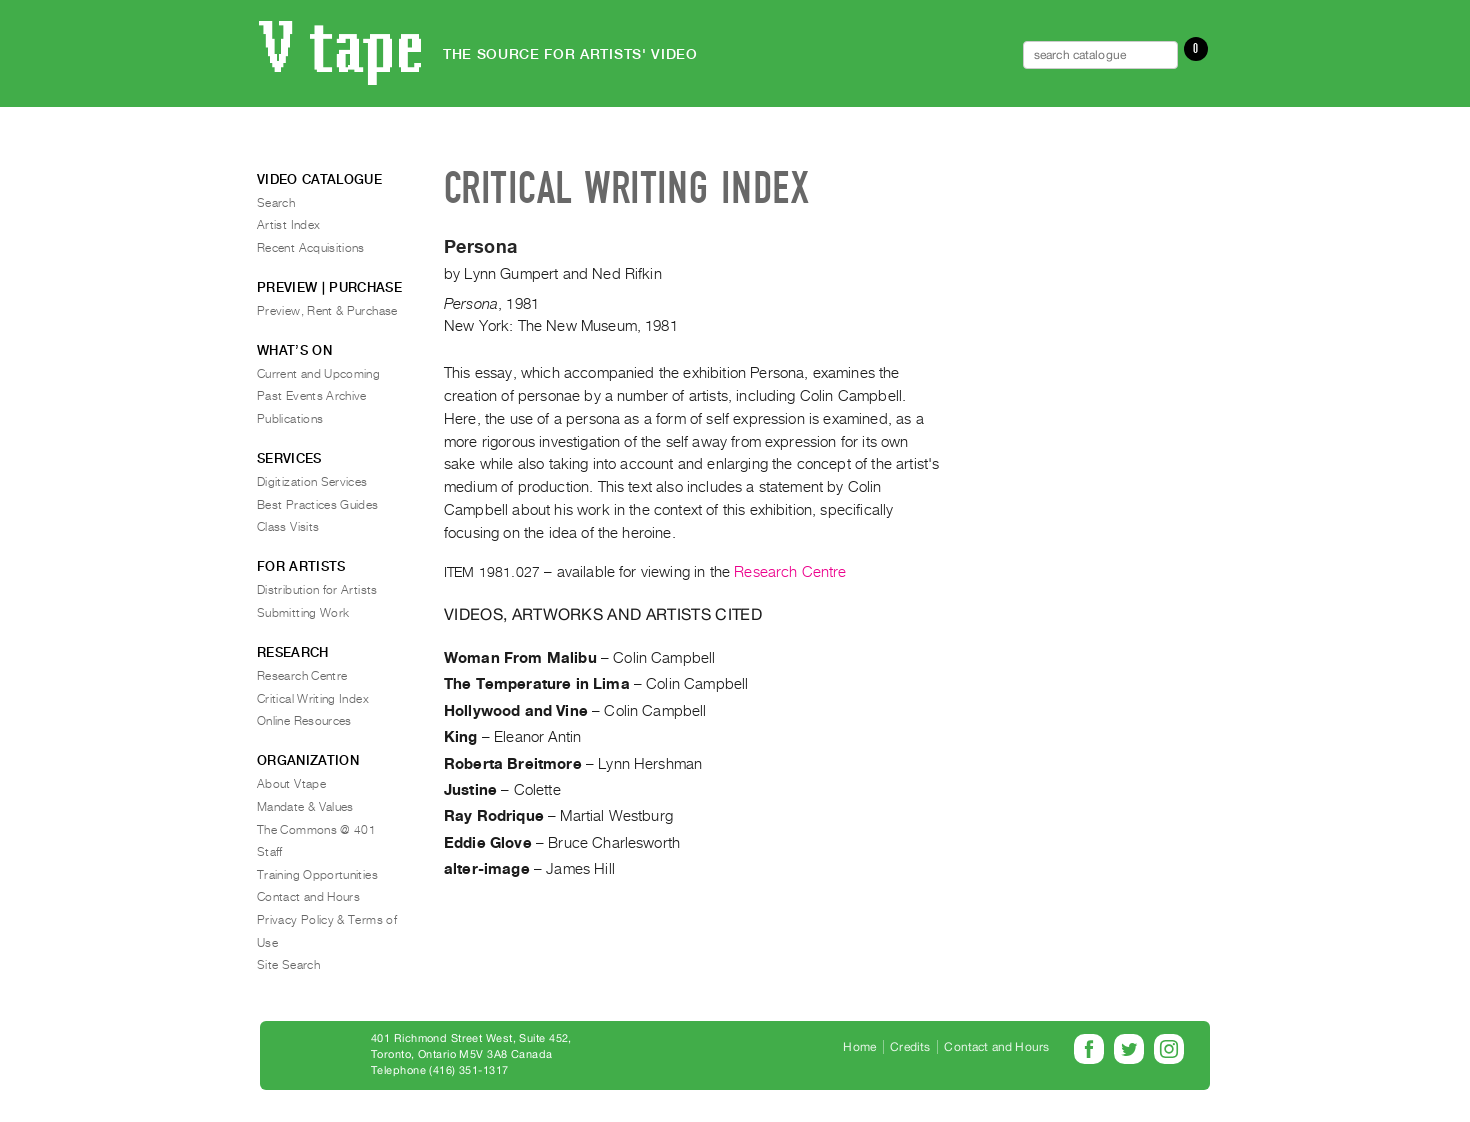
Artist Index (288, 225)
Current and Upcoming (318, 374)
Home (859, 1047)
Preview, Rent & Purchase (327, 311)
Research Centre (790, 572)
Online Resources (304, 721)
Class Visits (288, 527)
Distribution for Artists (317, 590)
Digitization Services (312, 482)
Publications (290, 419)
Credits (910, 1047)
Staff (270, 852)
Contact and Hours (308, 897)
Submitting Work (303, 613)
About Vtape (291, 784)
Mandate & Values (305, 807)
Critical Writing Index (313, 699)
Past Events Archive (312, 396)
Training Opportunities (317, 875)
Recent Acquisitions (311, 248)
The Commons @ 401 (316, 830)
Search (276, 203)
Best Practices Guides (318, 505)
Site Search (288, 965)
